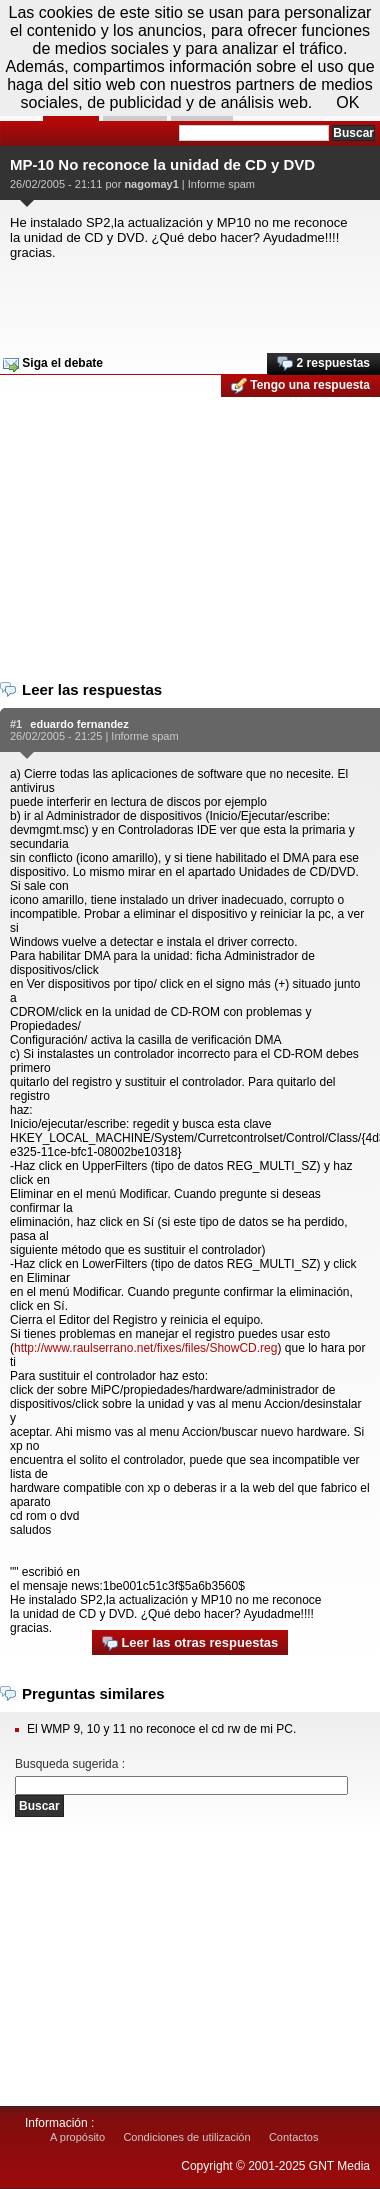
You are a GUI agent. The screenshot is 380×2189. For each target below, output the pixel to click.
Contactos (294, 2137)
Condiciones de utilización (186, 2137)
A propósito (77, 2137)
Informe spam (221, 184)
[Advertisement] (187, 300)
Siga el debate (53, 364)
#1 (16, 724)
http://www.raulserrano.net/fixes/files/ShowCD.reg (145, 1348)
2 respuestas (323, 364)
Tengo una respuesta (300, 386)
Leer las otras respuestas (190, 1643)
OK (347, 102)
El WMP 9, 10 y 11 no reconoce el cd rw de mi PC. (161, 1729)
